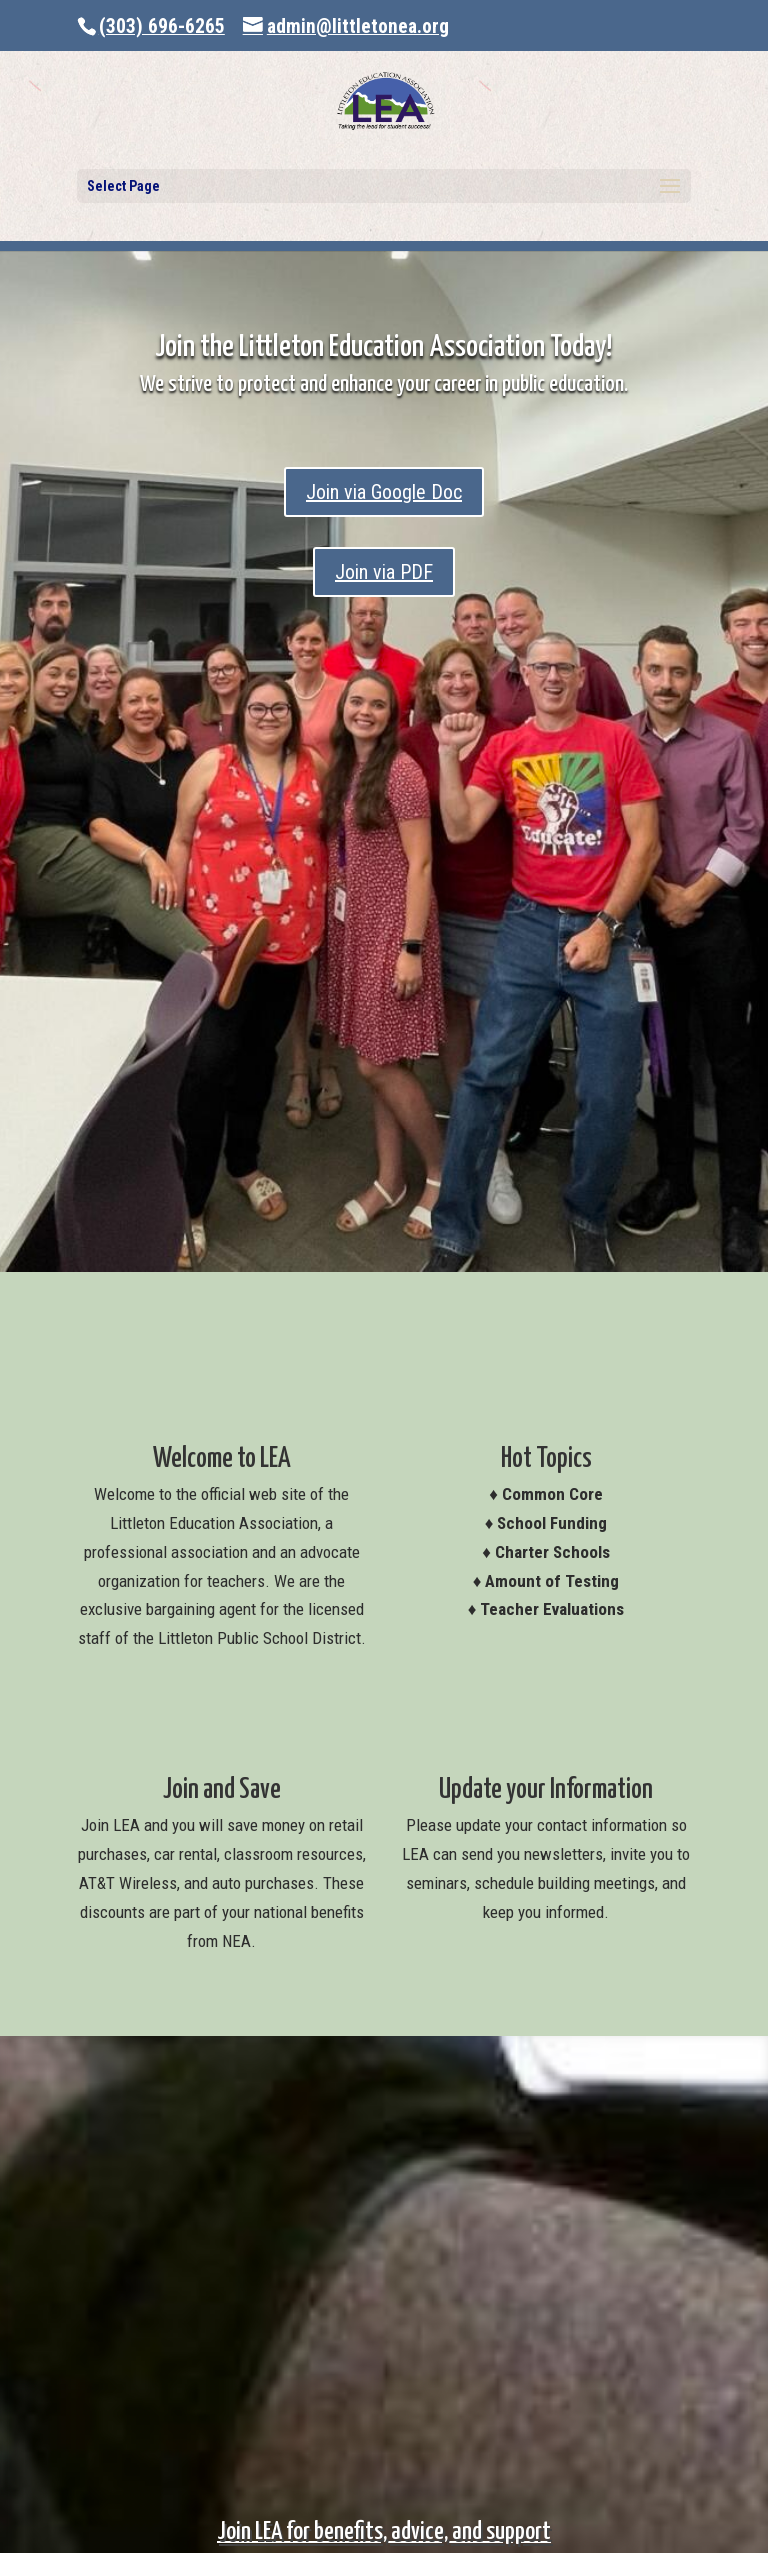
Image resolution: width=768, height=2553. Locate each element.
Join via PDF (384, 572)
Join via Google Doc (384, 492)
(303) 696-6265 (162, 26)
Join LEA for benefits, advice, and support (384, 2532)
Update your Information (546, 1790)
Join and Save (222, 1790)
